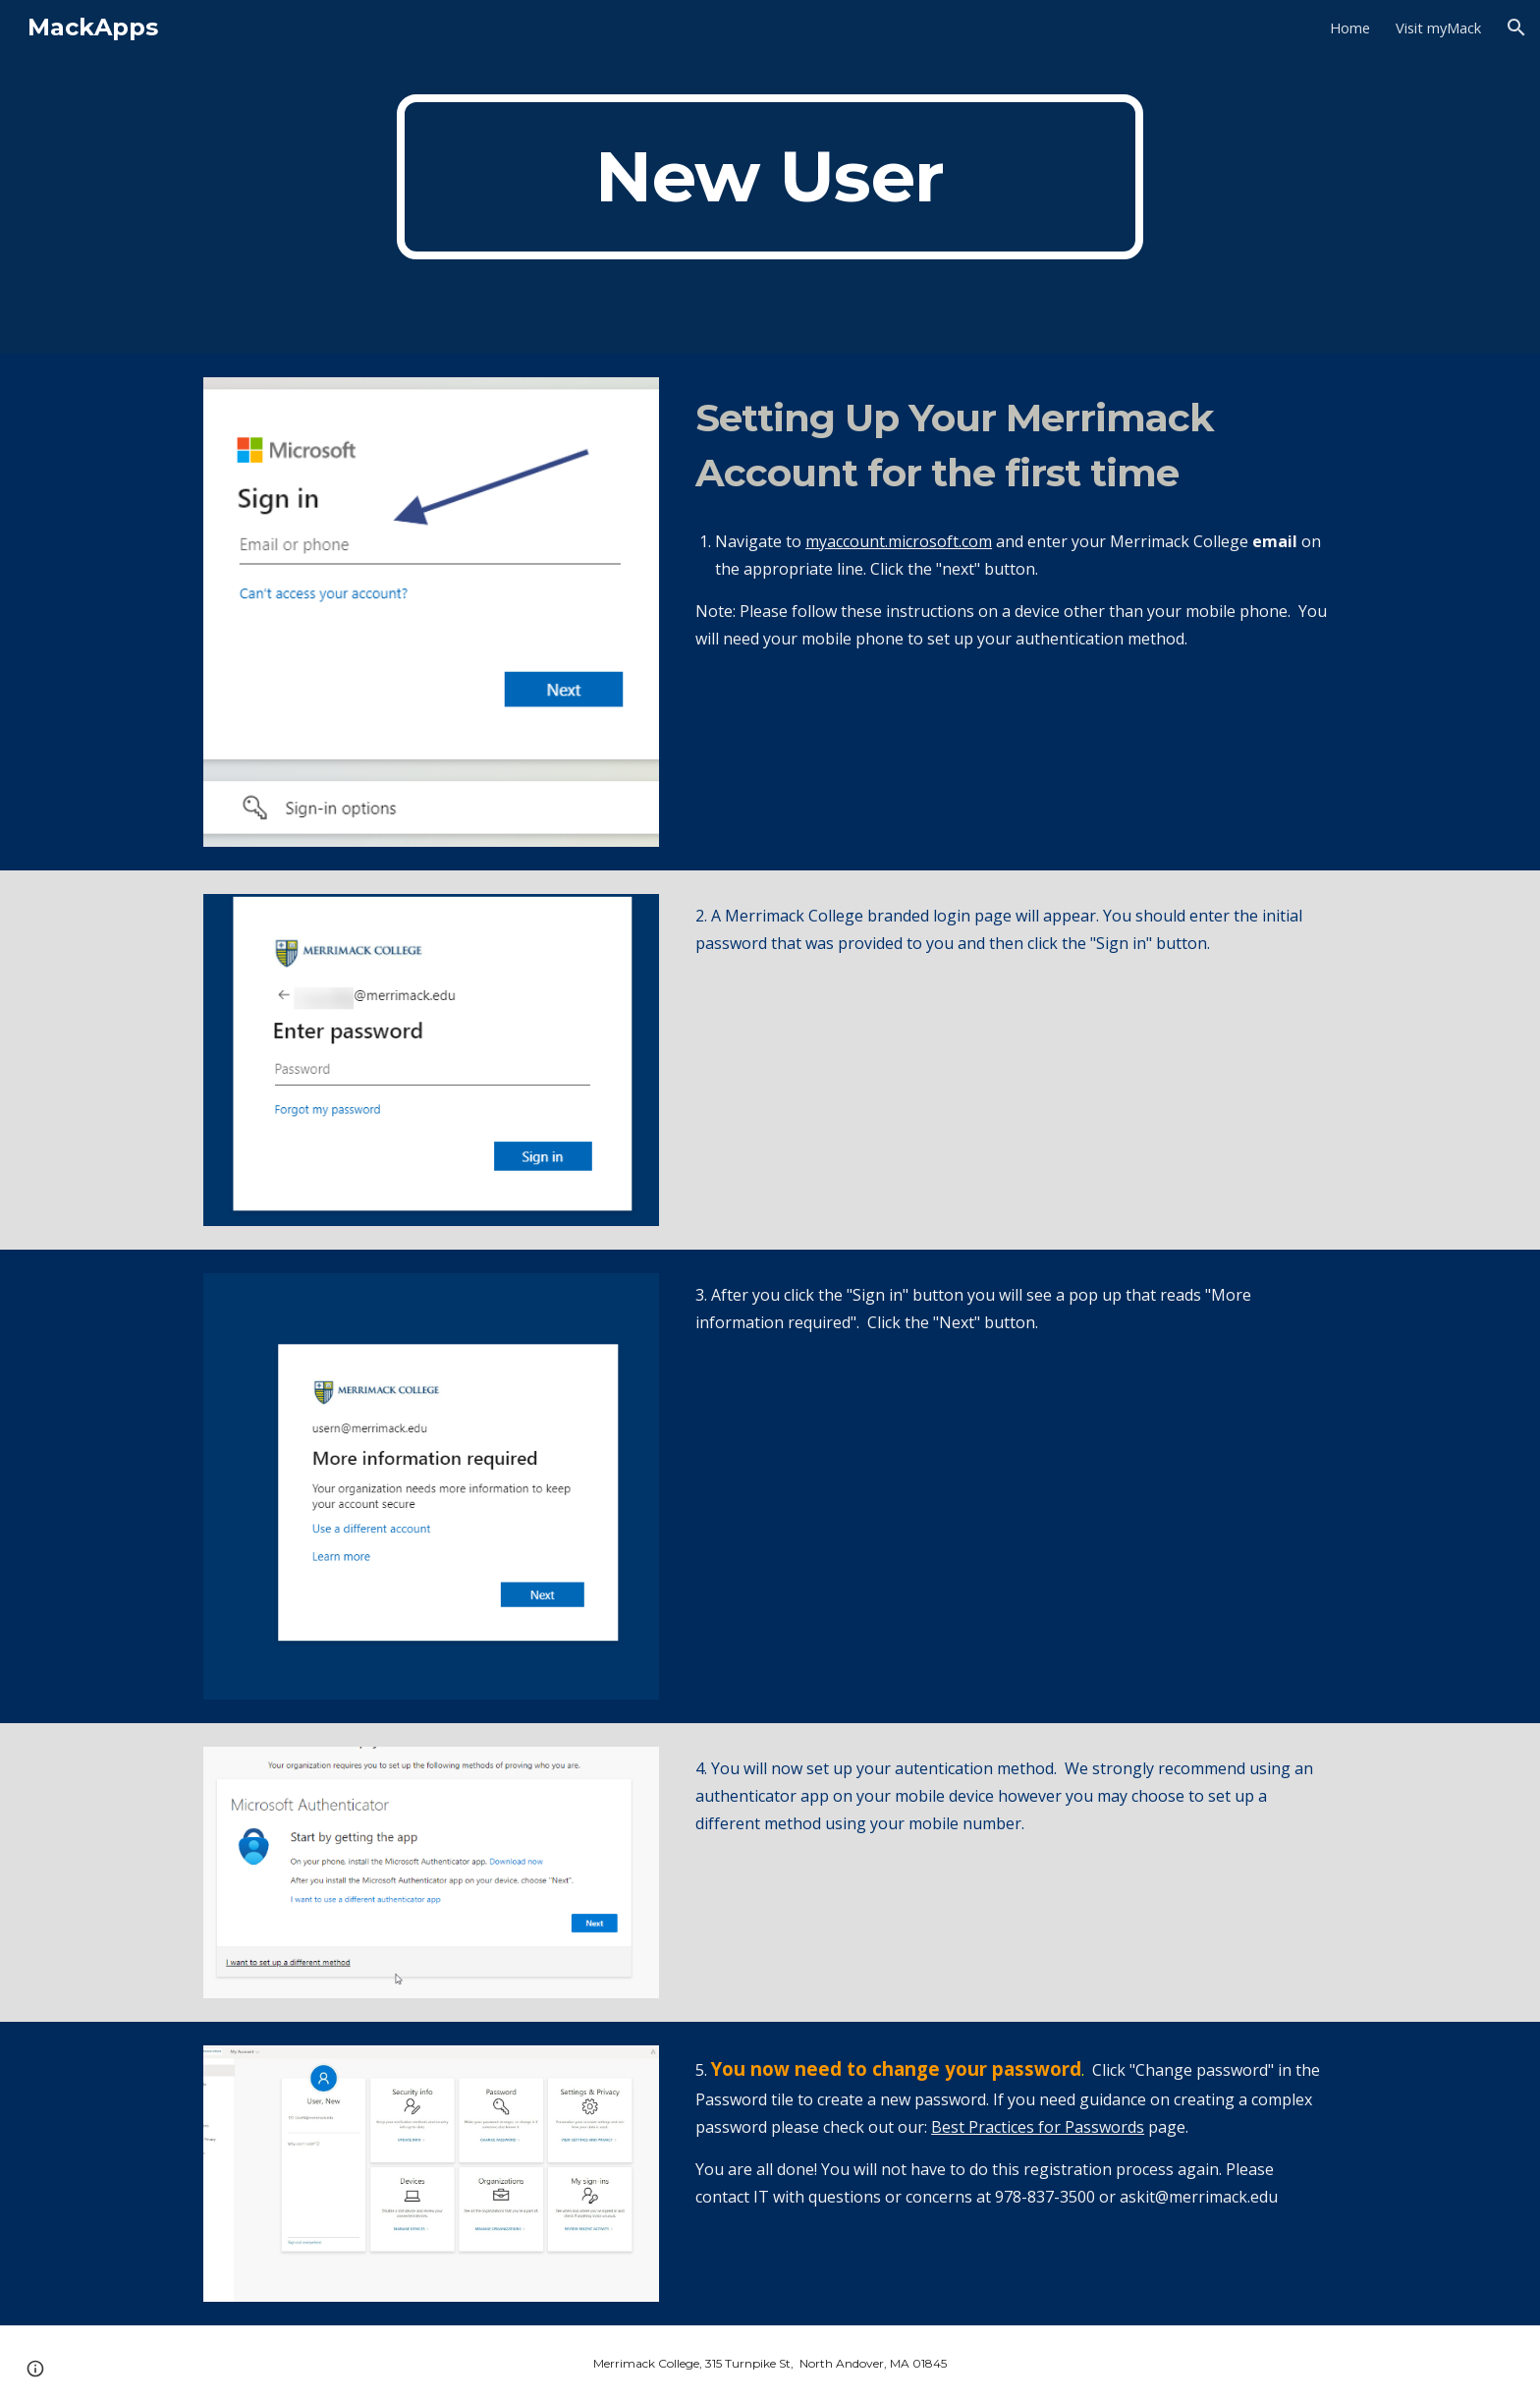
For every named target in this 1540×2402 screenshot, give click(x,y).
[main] (770, 176)
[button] (1516, 27)
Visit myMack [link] (1438, 27)
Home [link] (1350, 27)
